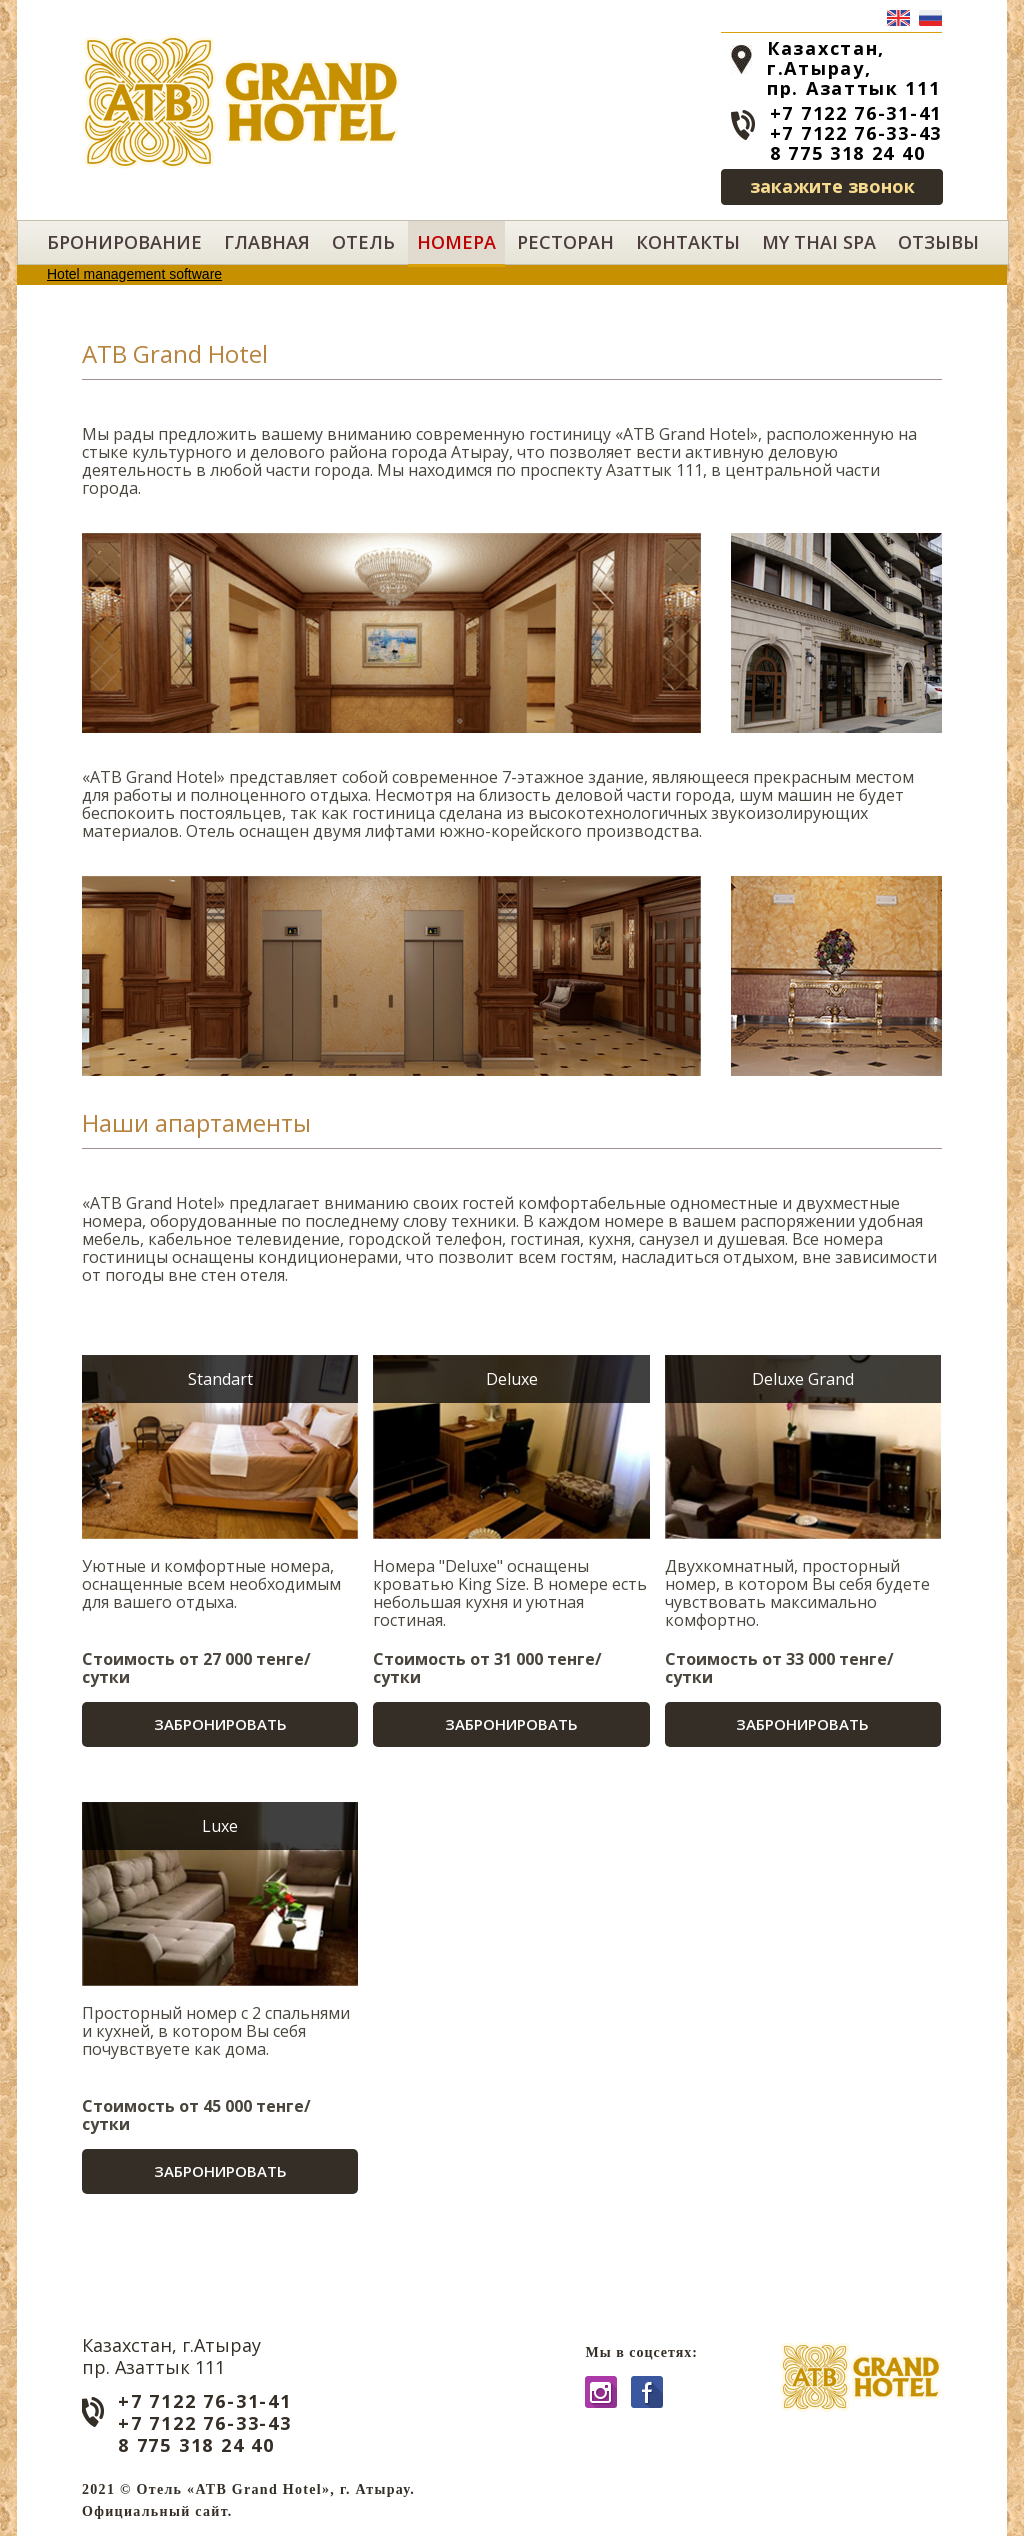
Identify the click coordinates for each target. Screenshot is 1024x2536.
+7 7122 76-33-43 (856, 133)
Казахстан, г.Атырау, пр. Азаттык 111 (854, 68)
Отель (363, 242)
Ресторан (565, 242)
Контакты (688, 242)
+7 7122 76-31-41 (856, 113)
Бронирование (124, 242)
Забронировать (220, 1724)
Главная (267, 242)
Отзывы (938, 242)
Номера (456, 242)
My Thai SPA (819, 242)
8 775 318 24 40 (848, 153)
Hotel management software (134, 274)
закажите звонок (832, 186)
